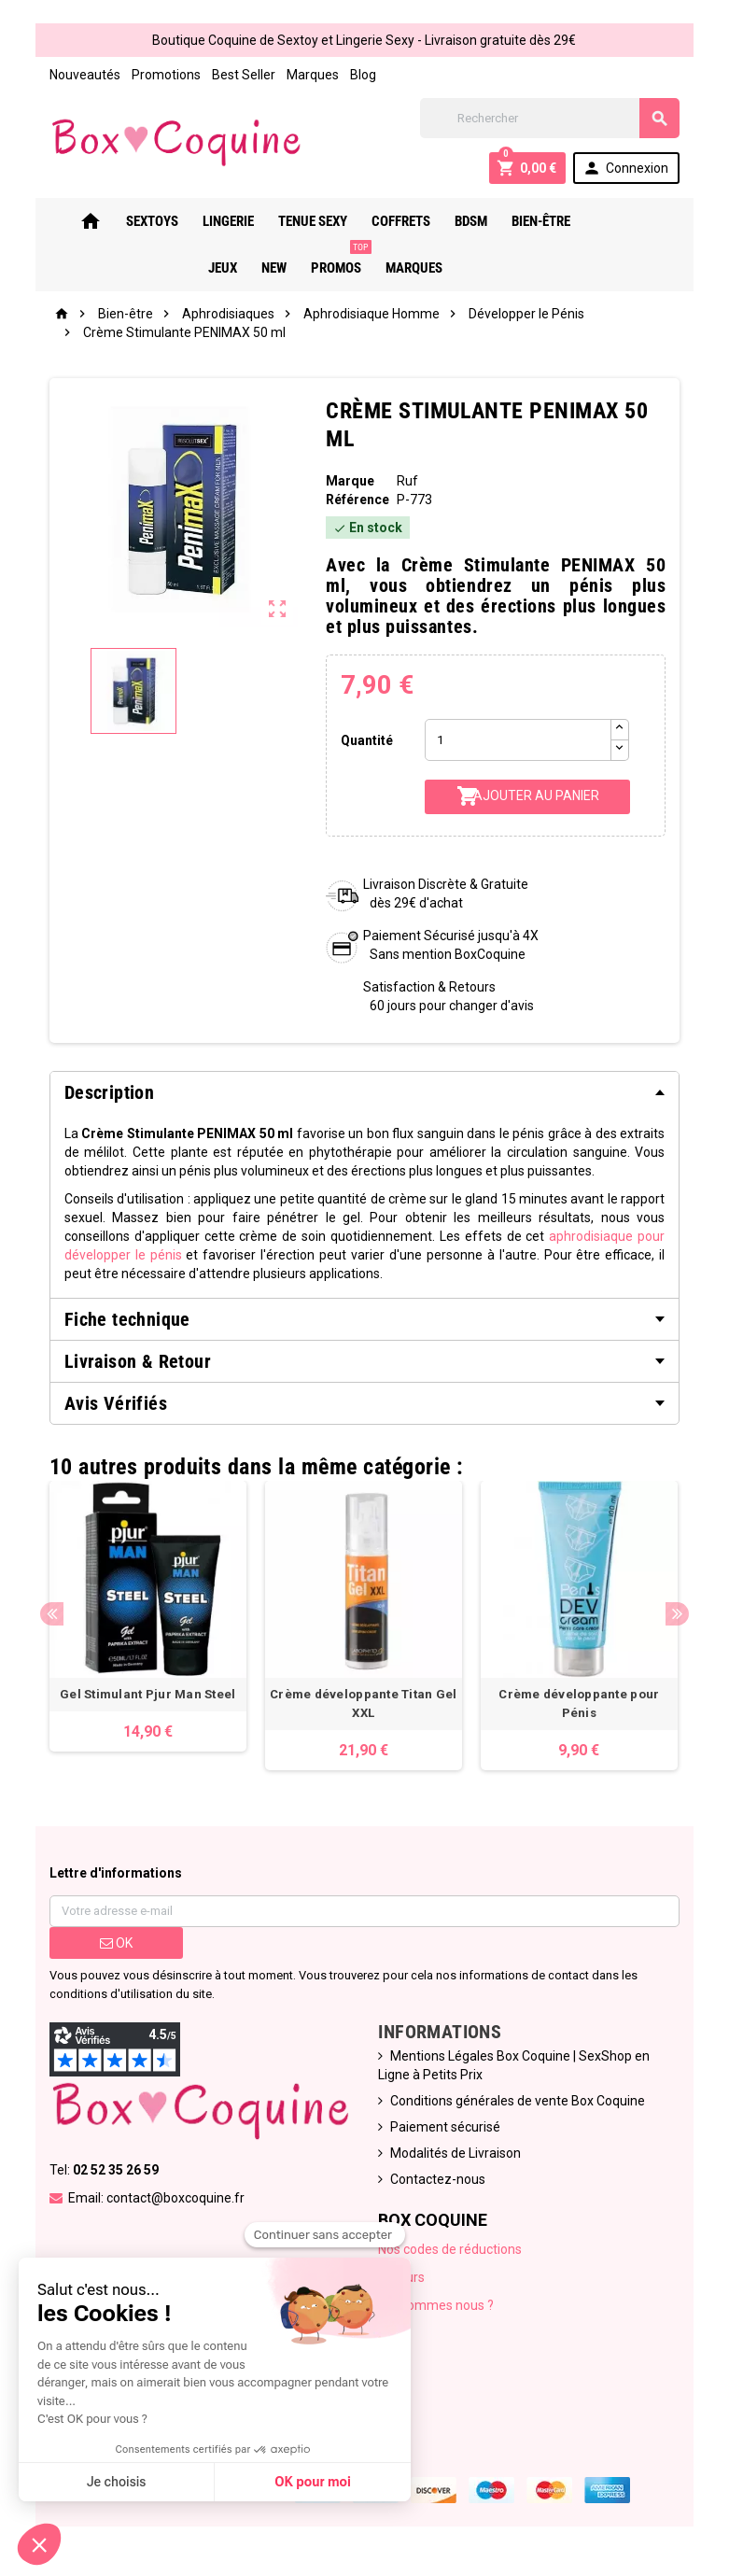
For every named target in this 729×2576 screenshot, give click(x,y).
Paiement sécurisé (446, 2129)
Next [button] (680, 1614)
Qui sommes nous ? (437, 2308)
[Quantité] (519, 740)
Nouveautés (83, 74)
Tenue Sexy (301, 221)
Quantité (366, 740)
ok (114, 1945)
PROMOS (328, 260)
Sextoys (141, 221)
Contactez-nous (438, 2182)
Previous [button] (50, 1614)
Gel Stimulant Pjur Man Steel (146, 1697)
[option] (147, 1617)
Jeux (597, 221)
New (649, 221)
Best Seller (241, 74)
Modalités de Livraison (456, 2155)
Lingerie (217, 221)
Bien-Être (529, 221)
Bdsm (459, 221)
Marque (350, 480)
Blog (361, 74)
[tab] (365, 1092)
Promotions (164, 74)
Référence (357, 499)
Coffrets (389, 221)
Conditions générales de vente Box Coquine (518, 2103)
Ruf (407, 480)
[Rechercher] (551, 118)
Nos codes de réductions (451, 2252)
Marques (311, 74)
